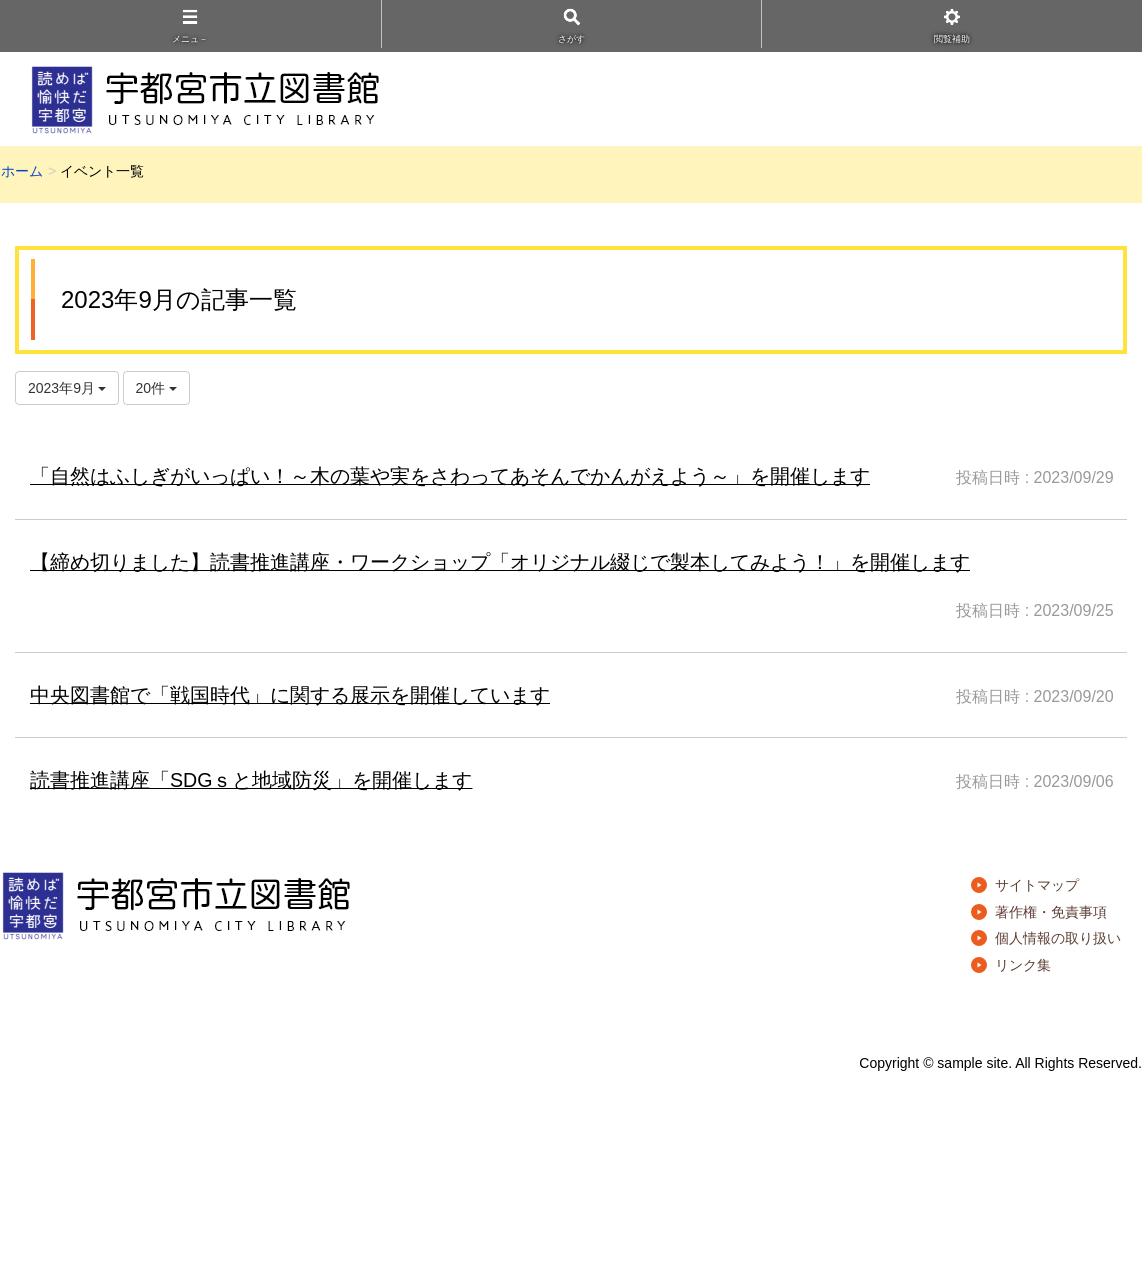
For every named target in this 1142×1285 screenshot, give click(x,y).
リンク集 (1023, 965)
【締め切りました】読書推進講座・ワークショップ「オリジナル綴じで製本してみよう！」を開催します (500, 562)
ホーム (22, 171)
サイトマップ (1037, 885)
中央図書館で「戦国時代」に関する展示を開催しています (290, 695)
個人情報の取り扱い (1058, 938)
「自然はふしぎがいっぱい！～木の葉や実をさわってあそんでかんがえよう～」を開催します (450, 476)
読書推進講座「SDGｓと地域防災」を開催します (251, 780)
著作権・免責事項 (1051, 912)
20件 (156, 388)
